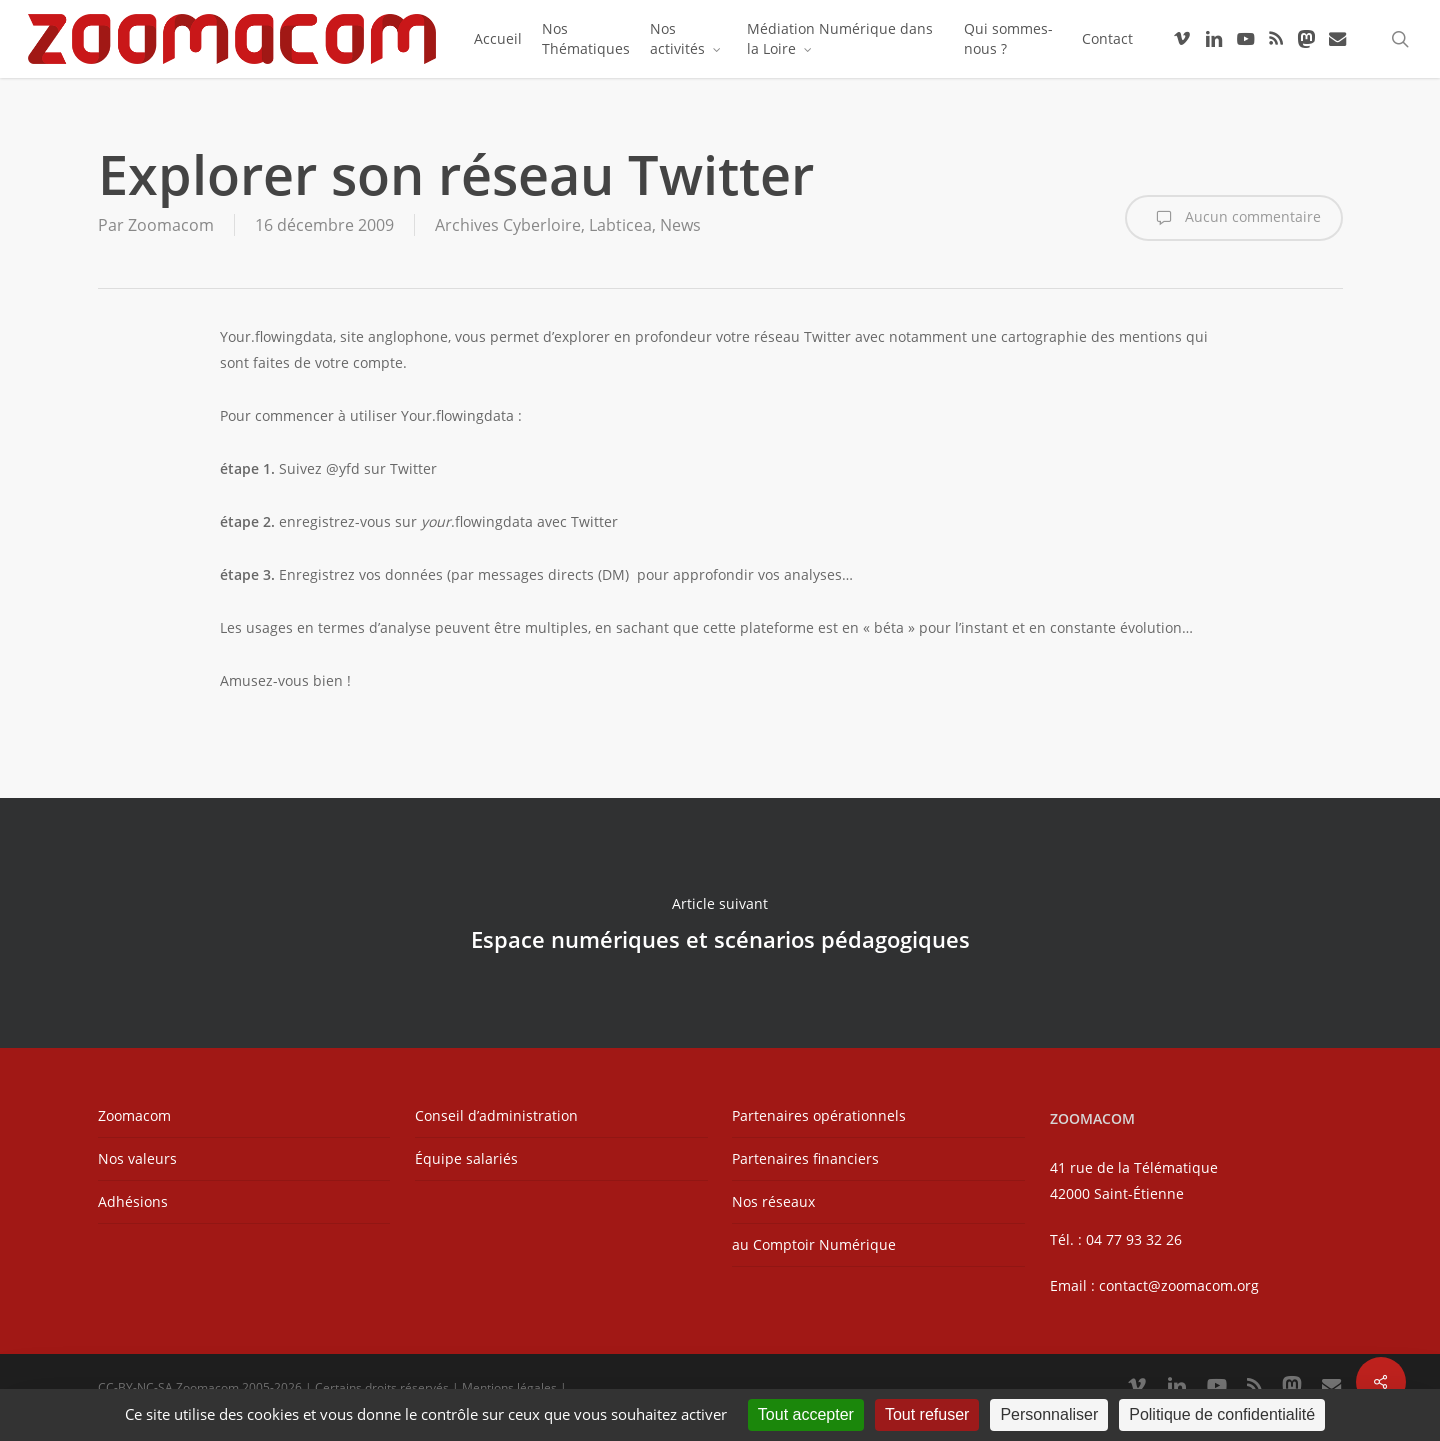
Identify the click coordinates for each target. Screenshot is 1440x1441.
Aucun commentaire (1234, 218)
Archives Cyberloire (508, 225)
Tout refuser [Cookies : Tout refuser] (927, 1414)
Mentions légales (509, 1387)
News (680, 225)
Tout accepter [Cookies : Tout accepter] (806, 1414)
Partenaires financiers (805, 1158)
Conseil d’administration (496, 1115)
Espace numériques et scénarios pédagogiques (720, 923)
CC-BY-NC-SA (135, 1387)
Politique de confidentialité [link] (1222, 1414)
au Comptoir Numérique (814, 1244)
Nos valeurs (137, 1158)
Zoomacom (171, 225)
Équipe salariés (466, 1158)
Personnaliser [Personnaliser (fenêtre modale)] (1049, 1414)
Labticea (620, 225)
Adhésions (133, 1201)
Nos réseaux (773, 1201)
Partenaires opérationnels (819, 1115)
